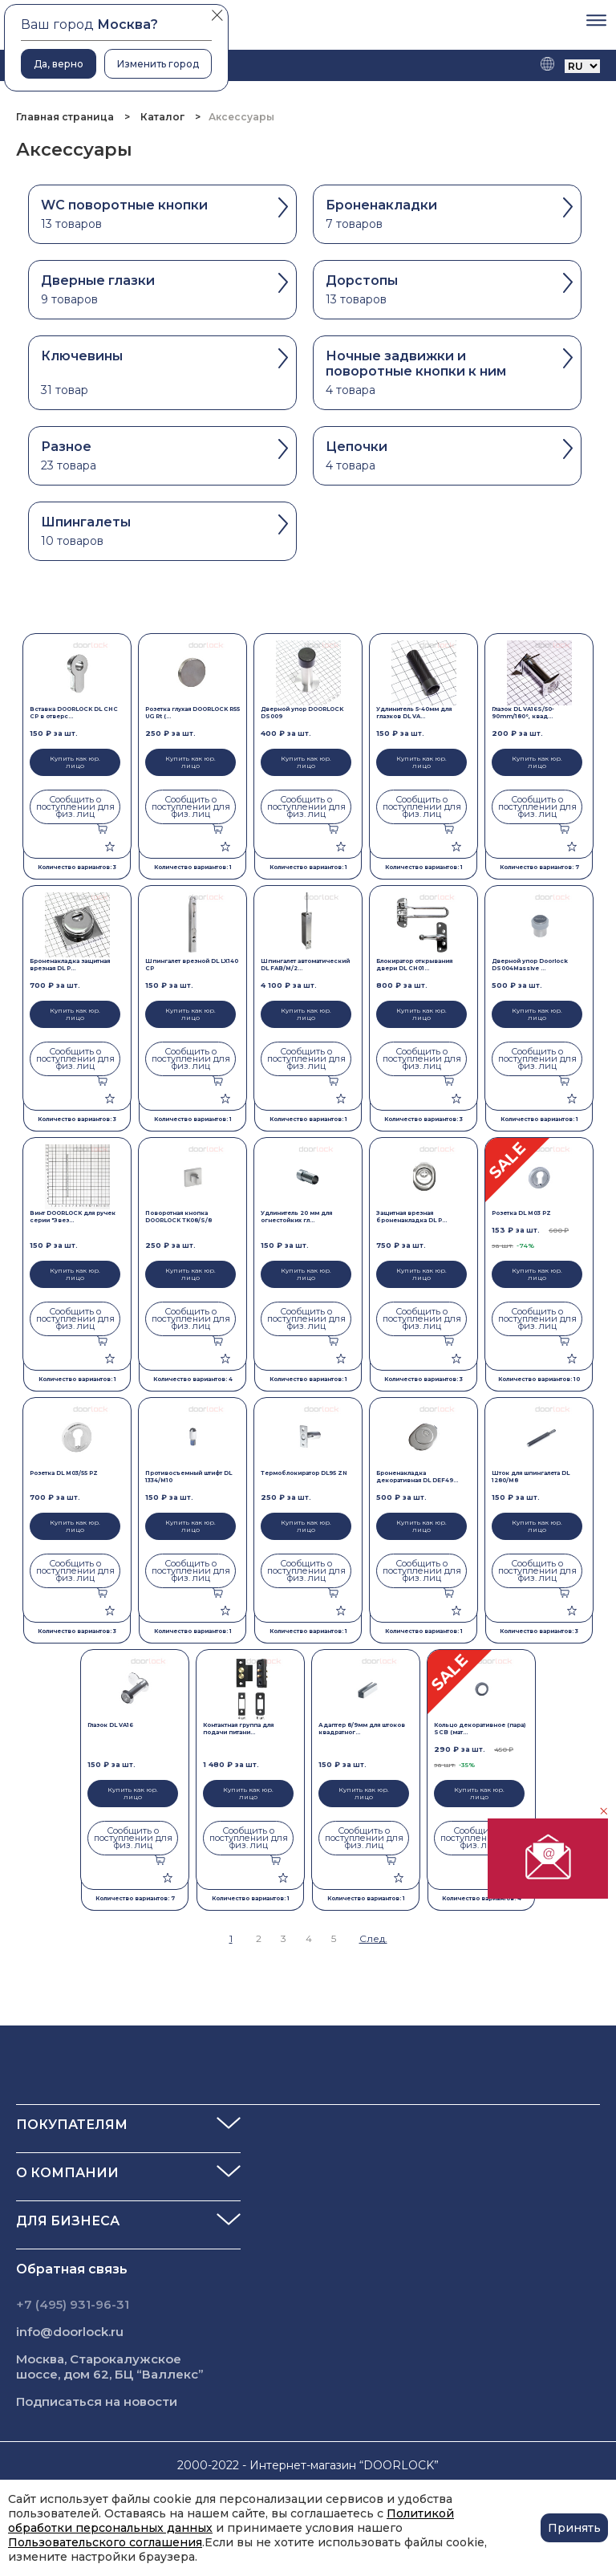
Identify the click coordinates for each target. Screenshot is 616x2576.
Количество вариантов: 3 (77, 867)
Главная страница (66, 117)
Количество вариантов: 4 (193, 1379)
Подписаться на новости (96, 2401)
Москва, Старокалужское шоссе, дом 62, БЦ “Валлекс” (110, 2366)
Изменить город (158, 64)
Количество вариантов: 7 (539, 867)
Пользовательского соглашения (105, 2542)
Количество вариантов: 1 (193, 867)
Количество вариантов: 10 (539, 1379)
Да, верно (58, 64)
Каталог (162, 117)
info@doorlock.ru (70, 2331)
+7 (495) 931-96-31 (72, 2304)
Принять (574, 2528)
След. (373, 1938)
